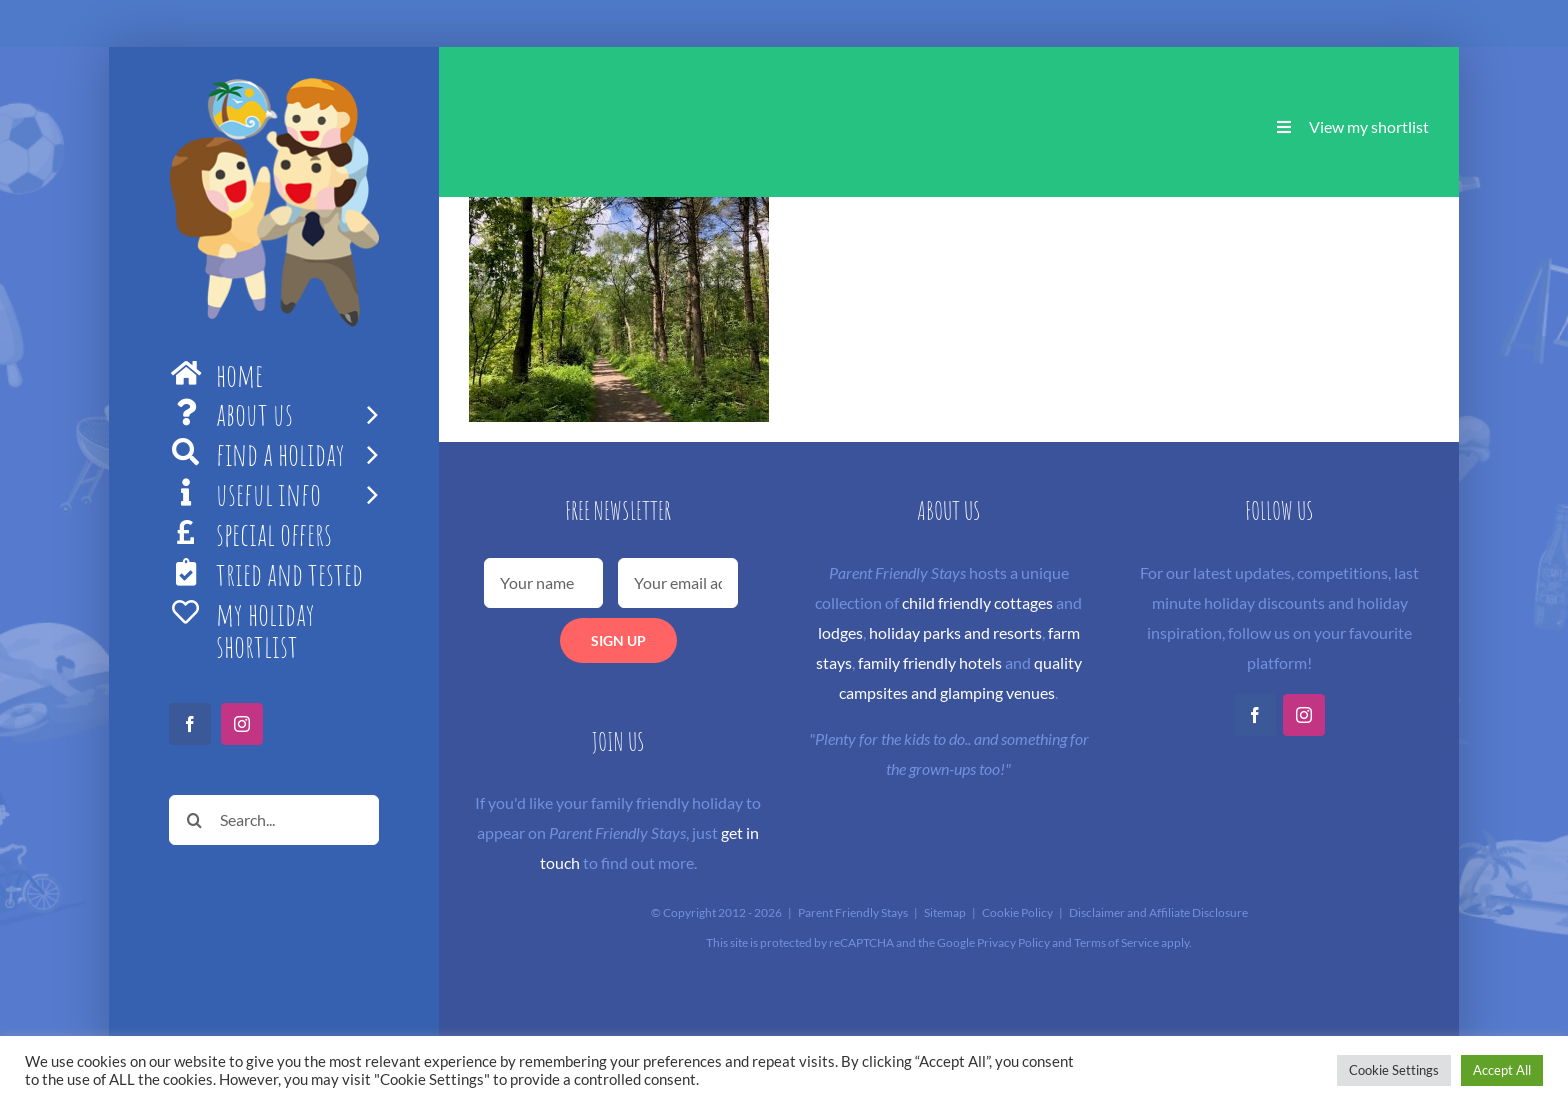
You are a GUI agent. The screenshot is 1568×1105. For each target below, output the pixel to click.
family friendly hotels (930, 662)
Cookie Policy (1017, 912)
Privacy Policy (1013, 942)
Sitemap (945, 912)
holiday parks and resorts (955, 632)
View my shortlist (1369, 126)
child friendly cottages (977, 602)
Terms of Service (1116, 942)
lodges (840, 632)
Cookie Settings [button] (1394, 1070)
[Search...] (274, 820)
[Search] (194, 820)
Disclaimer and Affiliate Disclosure (1158, 912)
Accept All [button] (1502, 1070)
